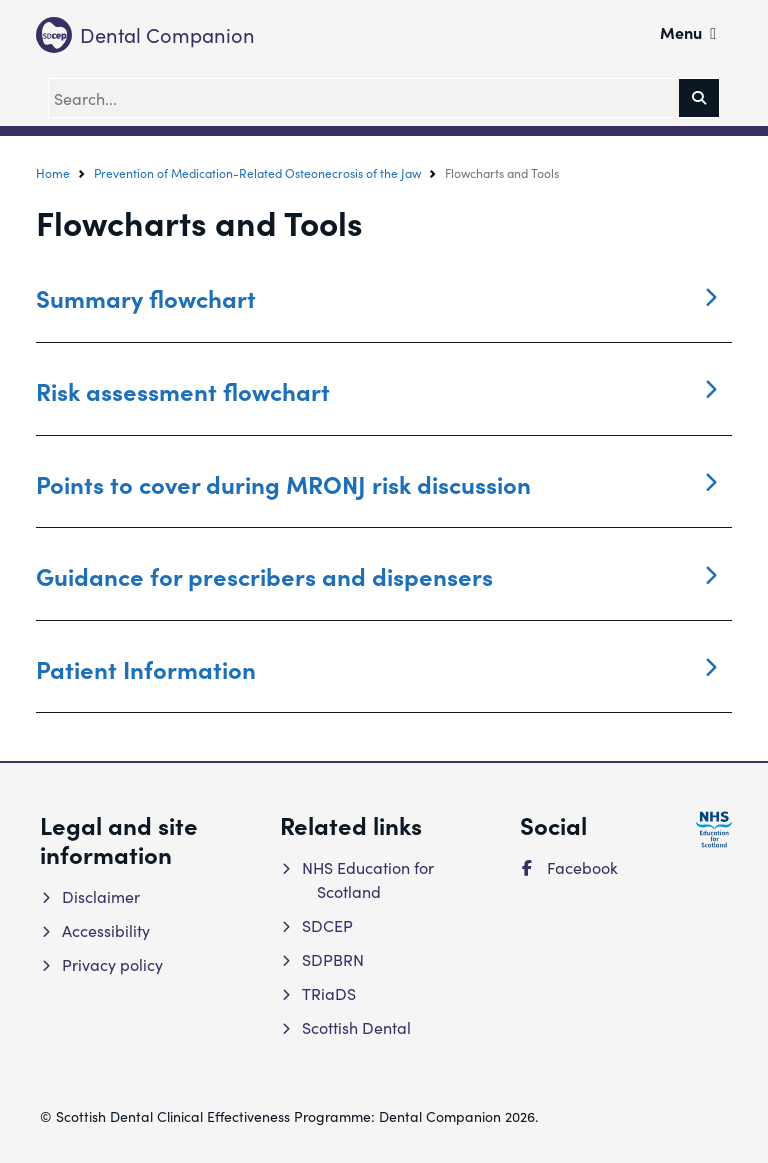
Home (53, 173)
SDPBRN (331, 959)
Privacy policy (111, 964)
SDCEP (326, 925)
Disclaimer (99, 896)
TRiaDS (327, 993)
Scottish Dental (355, 1027)
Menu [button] (688, 32)
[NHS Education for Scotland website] (714, 829)
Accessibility (104, 930)
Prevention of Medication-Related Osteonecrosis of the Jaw (257, 173)
